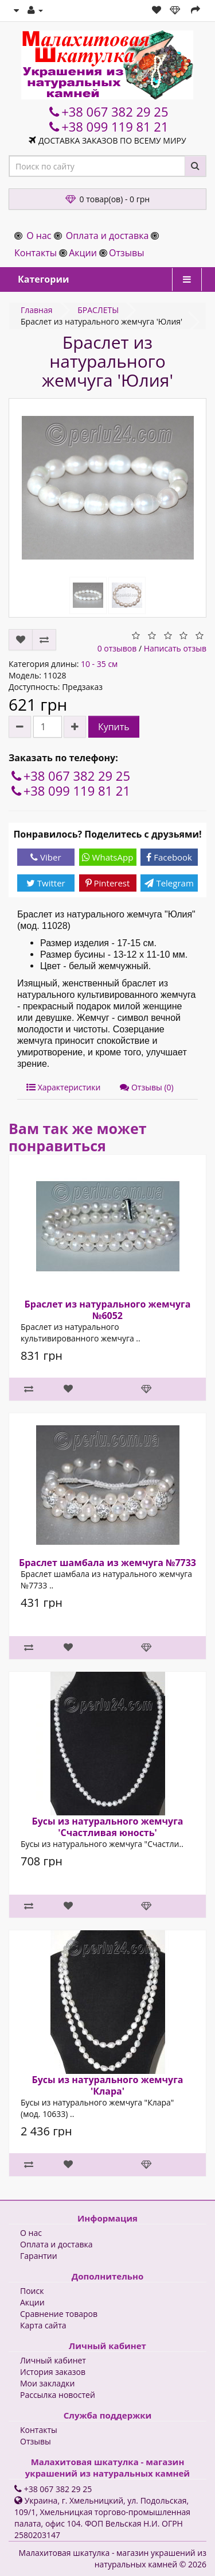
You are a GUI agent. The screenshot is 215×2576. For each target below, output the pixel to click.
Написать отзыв (175, 648)
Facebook (169, 857)
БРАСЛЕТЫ (98, 309)
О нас (38, 235)
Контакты (35, 252)
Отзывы (126, 252)
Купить (114, 726)
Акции (83, 252)
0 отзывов (117, 648)
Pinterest (107, 883)
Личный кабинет (53, 2360)
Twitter (45, 883)
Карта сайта (43, 2325)
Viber (45, 857)
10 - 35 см (99, 663)
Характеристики (63, 1087)
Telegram (168, 883)
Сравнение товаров (58, 2313)
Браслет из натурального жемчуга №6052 (108, 1310)
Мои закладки (47, 2383)
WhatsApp (108, 857)
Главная (37, 309)
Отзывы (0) (146, 1087)
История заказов (52, 2371)
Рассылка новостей (57, 2394)
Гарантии (38, 2255)
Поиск (32, 2290)
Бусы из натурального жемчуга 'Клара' (107, 2085)
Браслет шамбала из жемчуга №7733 (107, 1562)
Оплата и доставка (107, 235)
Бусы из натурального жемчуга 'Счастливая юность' (107, 1827)
